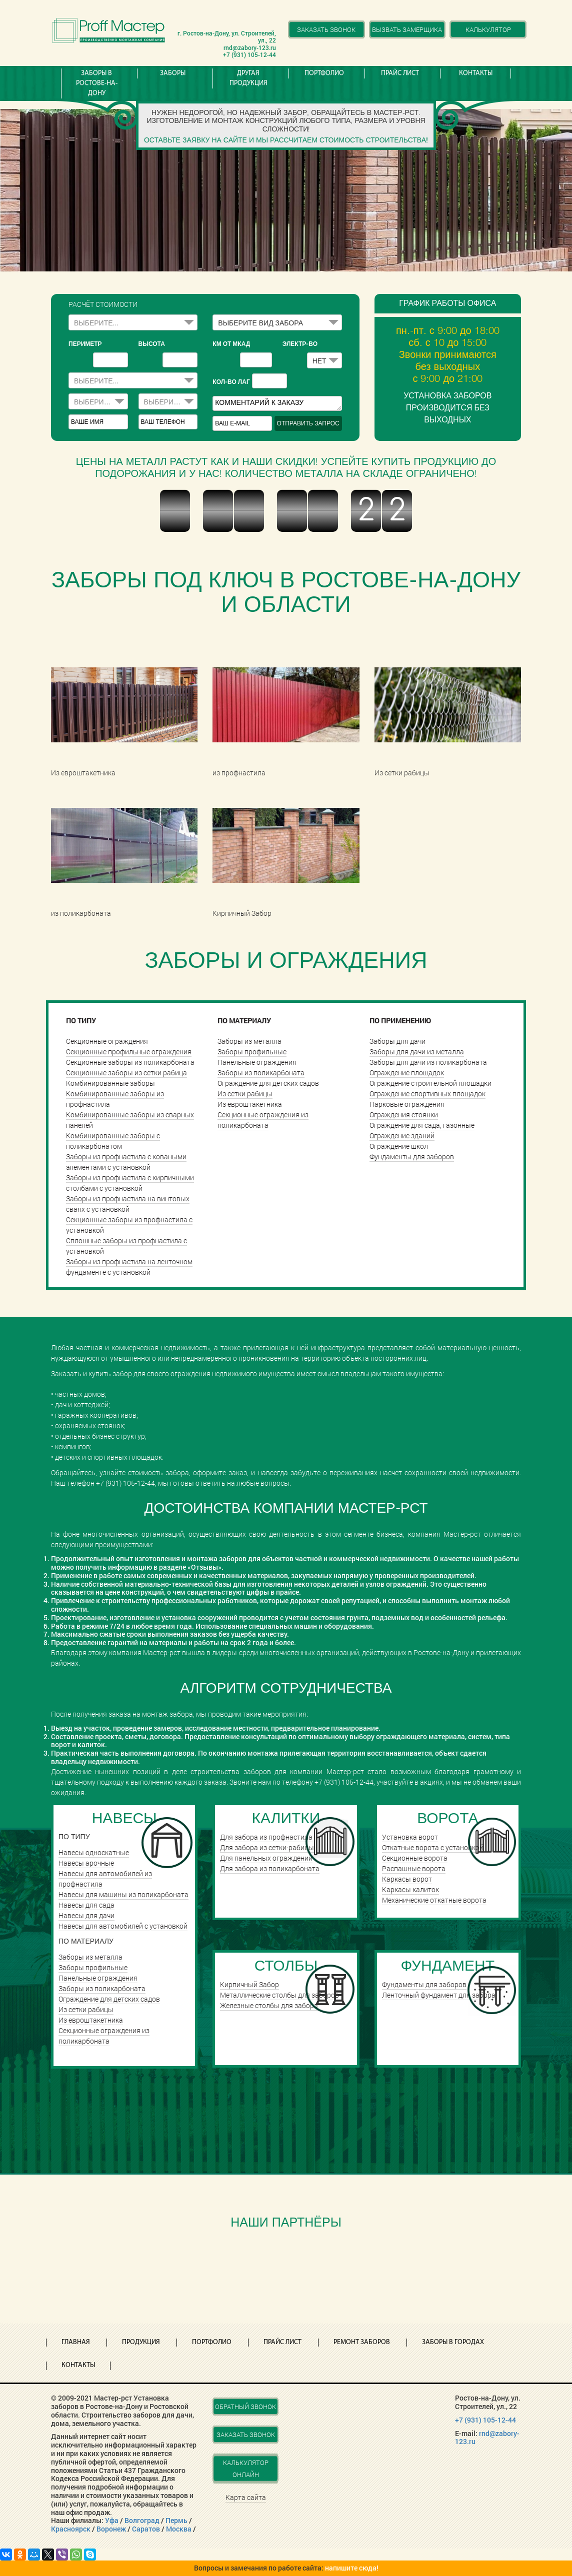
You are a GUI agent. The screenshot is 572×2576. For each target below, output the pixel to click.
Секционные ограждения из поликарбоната (263, 1120)
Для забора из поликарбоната (270, 1868)
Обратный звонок (245, 2406)
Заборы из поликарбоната (261, 1072)
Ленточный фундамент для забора (439, 1995)
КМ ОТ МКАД (231, 343)
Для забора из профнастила (266, 1837)
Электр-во (300, 343)
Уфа (111, 2520)
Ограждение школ (399, 1146)
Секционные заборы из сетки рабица (126, 1072)
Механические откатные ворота (434, 1900)
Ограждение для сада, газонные (422, 1125)
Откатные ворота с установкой (433, 1847)
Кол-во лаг (231, 381)
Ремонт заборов (362, 2342)
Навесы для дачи (86, 1915)
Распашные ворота (414, 1868)
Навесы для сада (86, 1905)
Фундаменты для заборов (412, 1156)
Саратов (146, 2529)
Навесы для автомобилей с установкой (123, 1926)
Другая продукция (249, 78)
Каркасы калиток (410, 1889)
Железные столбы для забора (269, 2005)
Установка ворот (410, 1837)
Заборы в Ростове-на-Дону (97, 83)
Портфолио (324, 73)
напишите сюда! (351, 2568)
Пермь (177, 2520)
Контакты (475, 73)
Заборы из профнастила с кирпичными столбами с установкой (130, 1183)
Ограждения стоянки (404, 1114)
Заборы (173, 73)
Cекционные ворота (415, 1858)
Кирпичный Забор (249, 1984)
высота (151, 343)
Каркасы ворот (407, 1879)
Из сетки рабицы (245, 1093)
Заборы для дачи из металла (417, 1051)
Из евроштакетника (250, 1104)
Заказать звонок (326, 29)
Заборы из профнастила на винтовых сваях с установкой (128, 1204)
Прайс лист (400, 73)
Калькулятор (488, 29)
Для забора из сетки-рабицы (267, 1847)
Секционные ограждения (107, 1041)
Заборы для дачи (398, 1041)
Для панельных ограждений (266, 1858)
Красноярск (70, 2529)
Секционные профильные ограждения (129, 1051)
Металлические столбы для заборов (279, 1995)
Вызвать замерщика (407, 29)
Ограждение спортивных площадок (428, 1093)
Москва (179, 2529)
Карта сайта (246, 2497)
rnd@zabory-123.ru (487, 2438)
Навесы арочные (86, 1863)
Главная (76, 2342)
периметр (85, 343)
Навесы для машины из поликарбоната (123, 1894)
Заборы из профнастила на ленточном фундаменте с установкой (129, 1267)
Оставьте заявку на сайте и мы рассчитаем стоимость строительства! (286, 140)
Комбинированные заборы (110, 1083)
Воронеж (111, 2529)
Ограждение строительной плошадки (431, 1083)
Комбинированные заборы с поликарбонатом (113, 1141)
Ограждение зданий (402, 1135)
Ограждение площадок (407, 1072)
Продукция (141, 2342)
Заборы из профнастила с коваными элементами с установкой (126, 1162)
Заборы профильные (252, 1051)
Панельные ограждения (257, 1062)
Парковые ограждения (407, 1104)
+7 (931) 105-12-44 (485, 2420)
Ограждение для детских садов (268, 1083)
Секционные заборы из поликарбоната (130, 1062)
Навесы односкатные (93, 1852)
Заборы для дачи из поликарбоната (428, 1062)
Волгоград (142, 2520)
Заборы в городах (453, 2342)
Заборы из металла (250, 1041)
